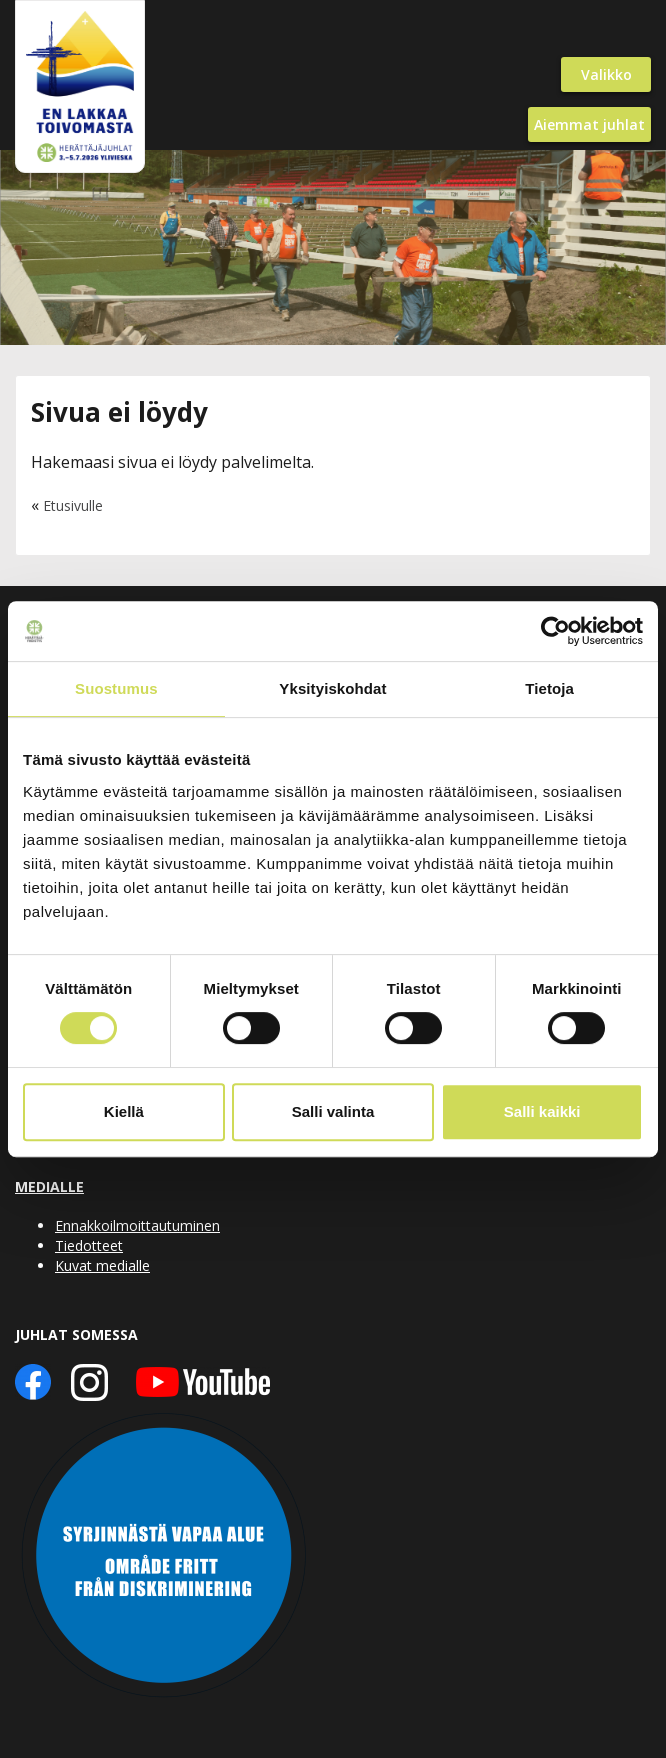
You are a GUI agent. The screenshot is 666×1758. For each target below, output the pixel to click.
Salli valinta (333, 1111)
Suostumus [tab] (116, 688)
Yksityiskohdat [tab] (332, 688)
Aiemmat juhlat (589, 124)
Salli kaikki (542, 1111)
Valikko (606, 74)
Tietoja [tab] (549, 688)
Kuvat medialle (102, 1265)
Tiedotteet (89, 1245)
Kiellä (124, 1111)
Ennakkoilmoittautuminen (137, 1225)
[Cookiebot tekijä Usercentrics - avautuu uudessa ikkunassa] (555, 631)
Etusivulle (73, 505)
